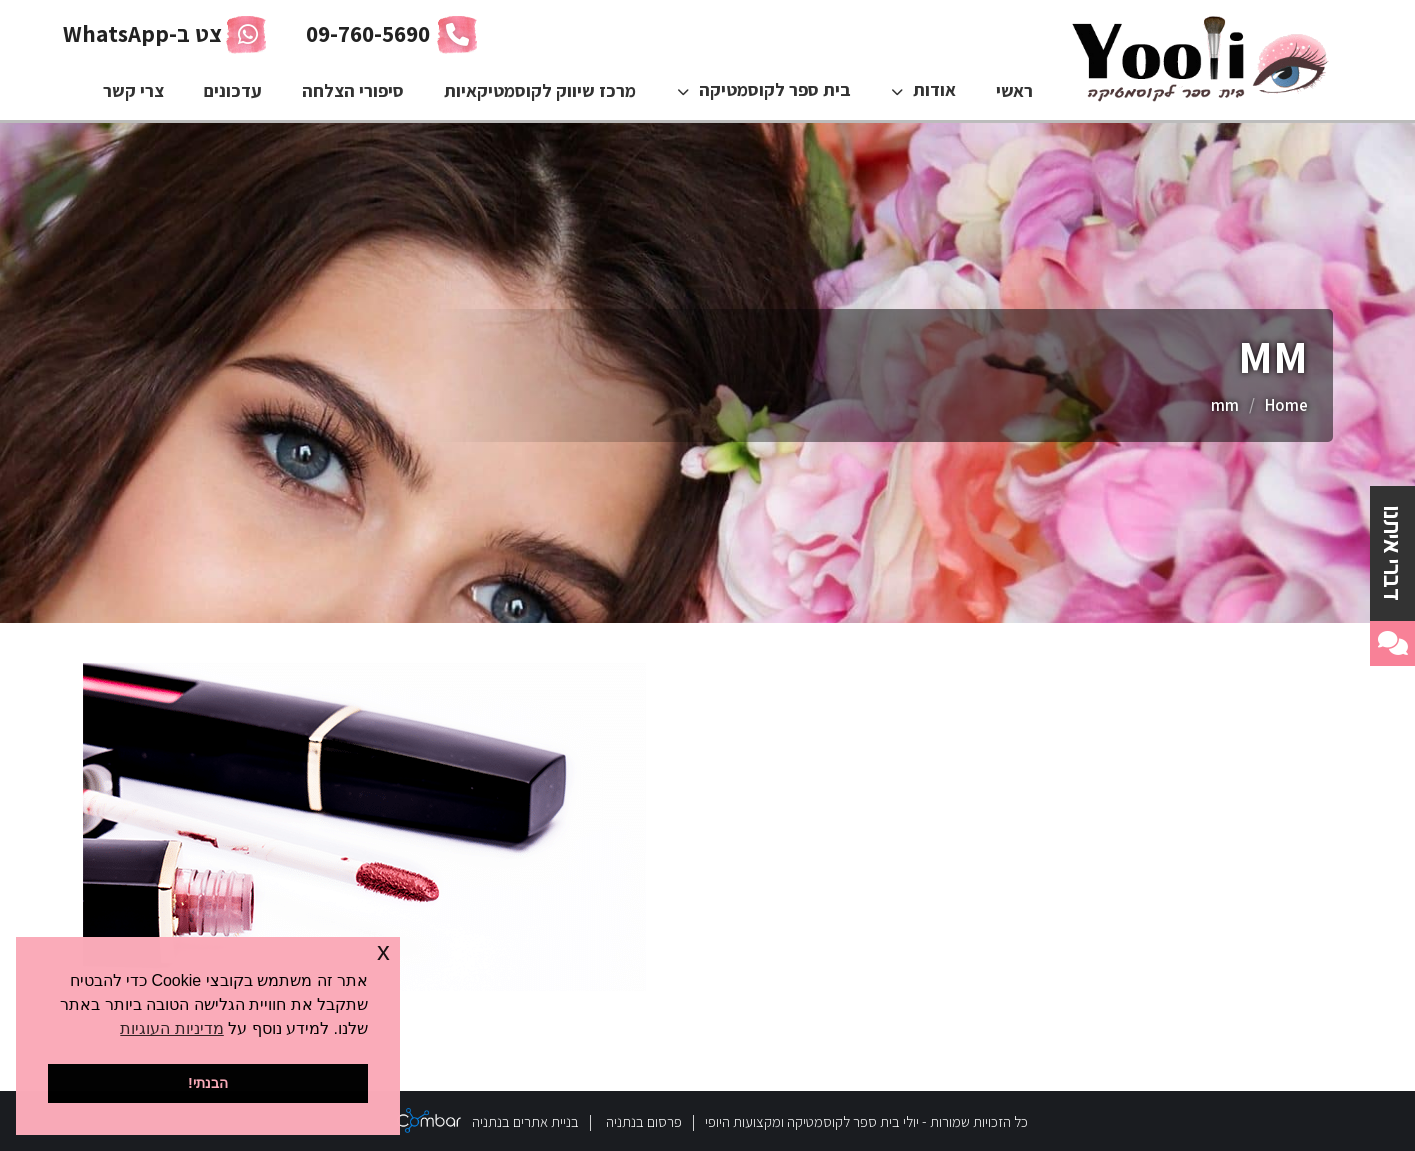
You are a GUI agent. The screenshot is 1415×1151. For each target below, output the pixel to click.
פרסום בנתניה (644, 1121)
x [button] (383, 951)
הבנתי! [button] (208, 1083)
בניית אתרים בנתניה (525, 1121)
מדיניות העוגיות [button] (171, 1028)
